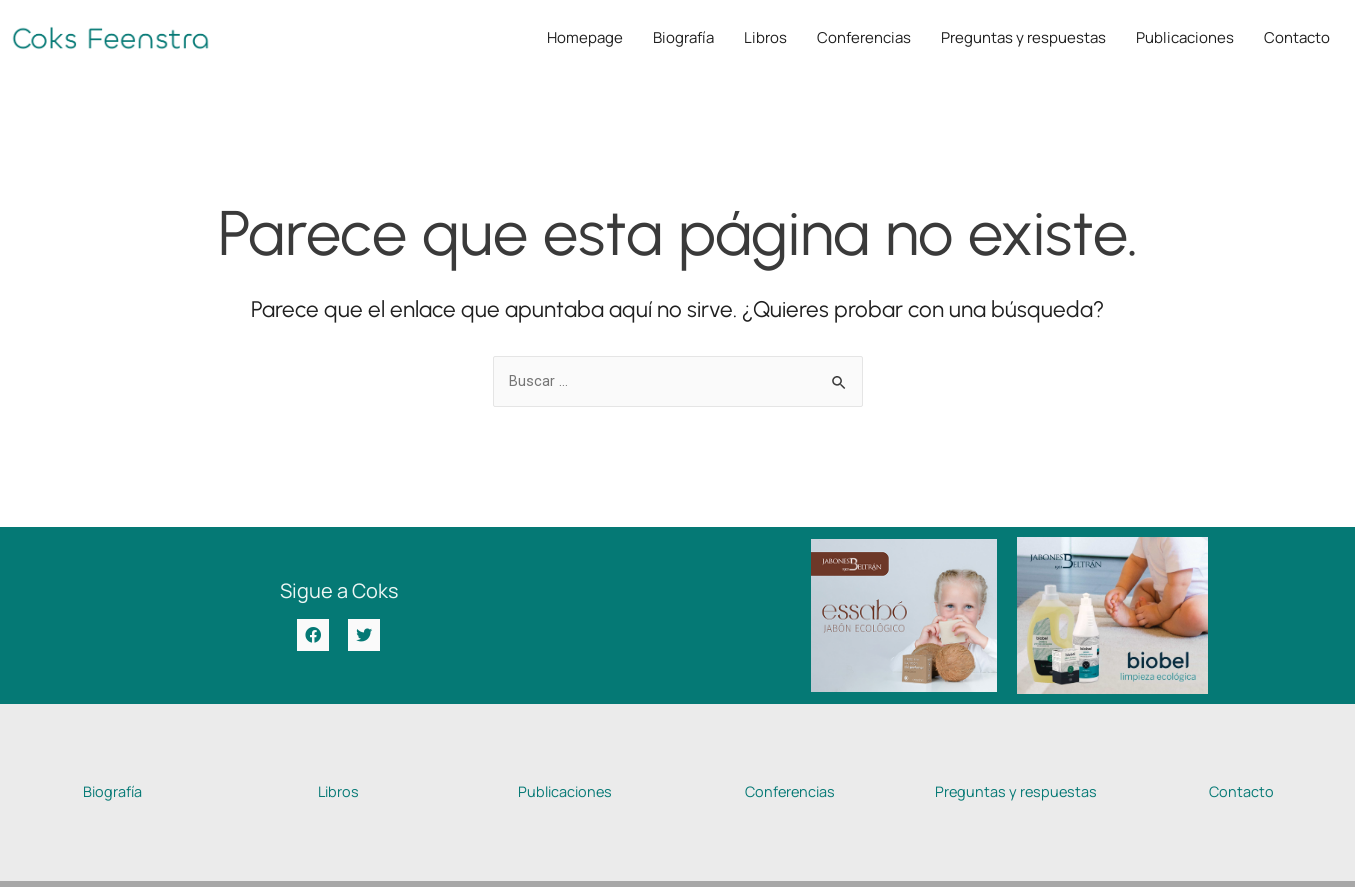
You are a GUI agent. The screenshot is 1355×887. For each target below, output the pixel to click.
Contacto (1297, 37)
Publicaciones (1185, 37)
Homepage (585, 37)
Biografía (683, 37)
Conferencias (864, 37)
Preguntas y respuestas (1023, 37)
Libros (765, 37)
